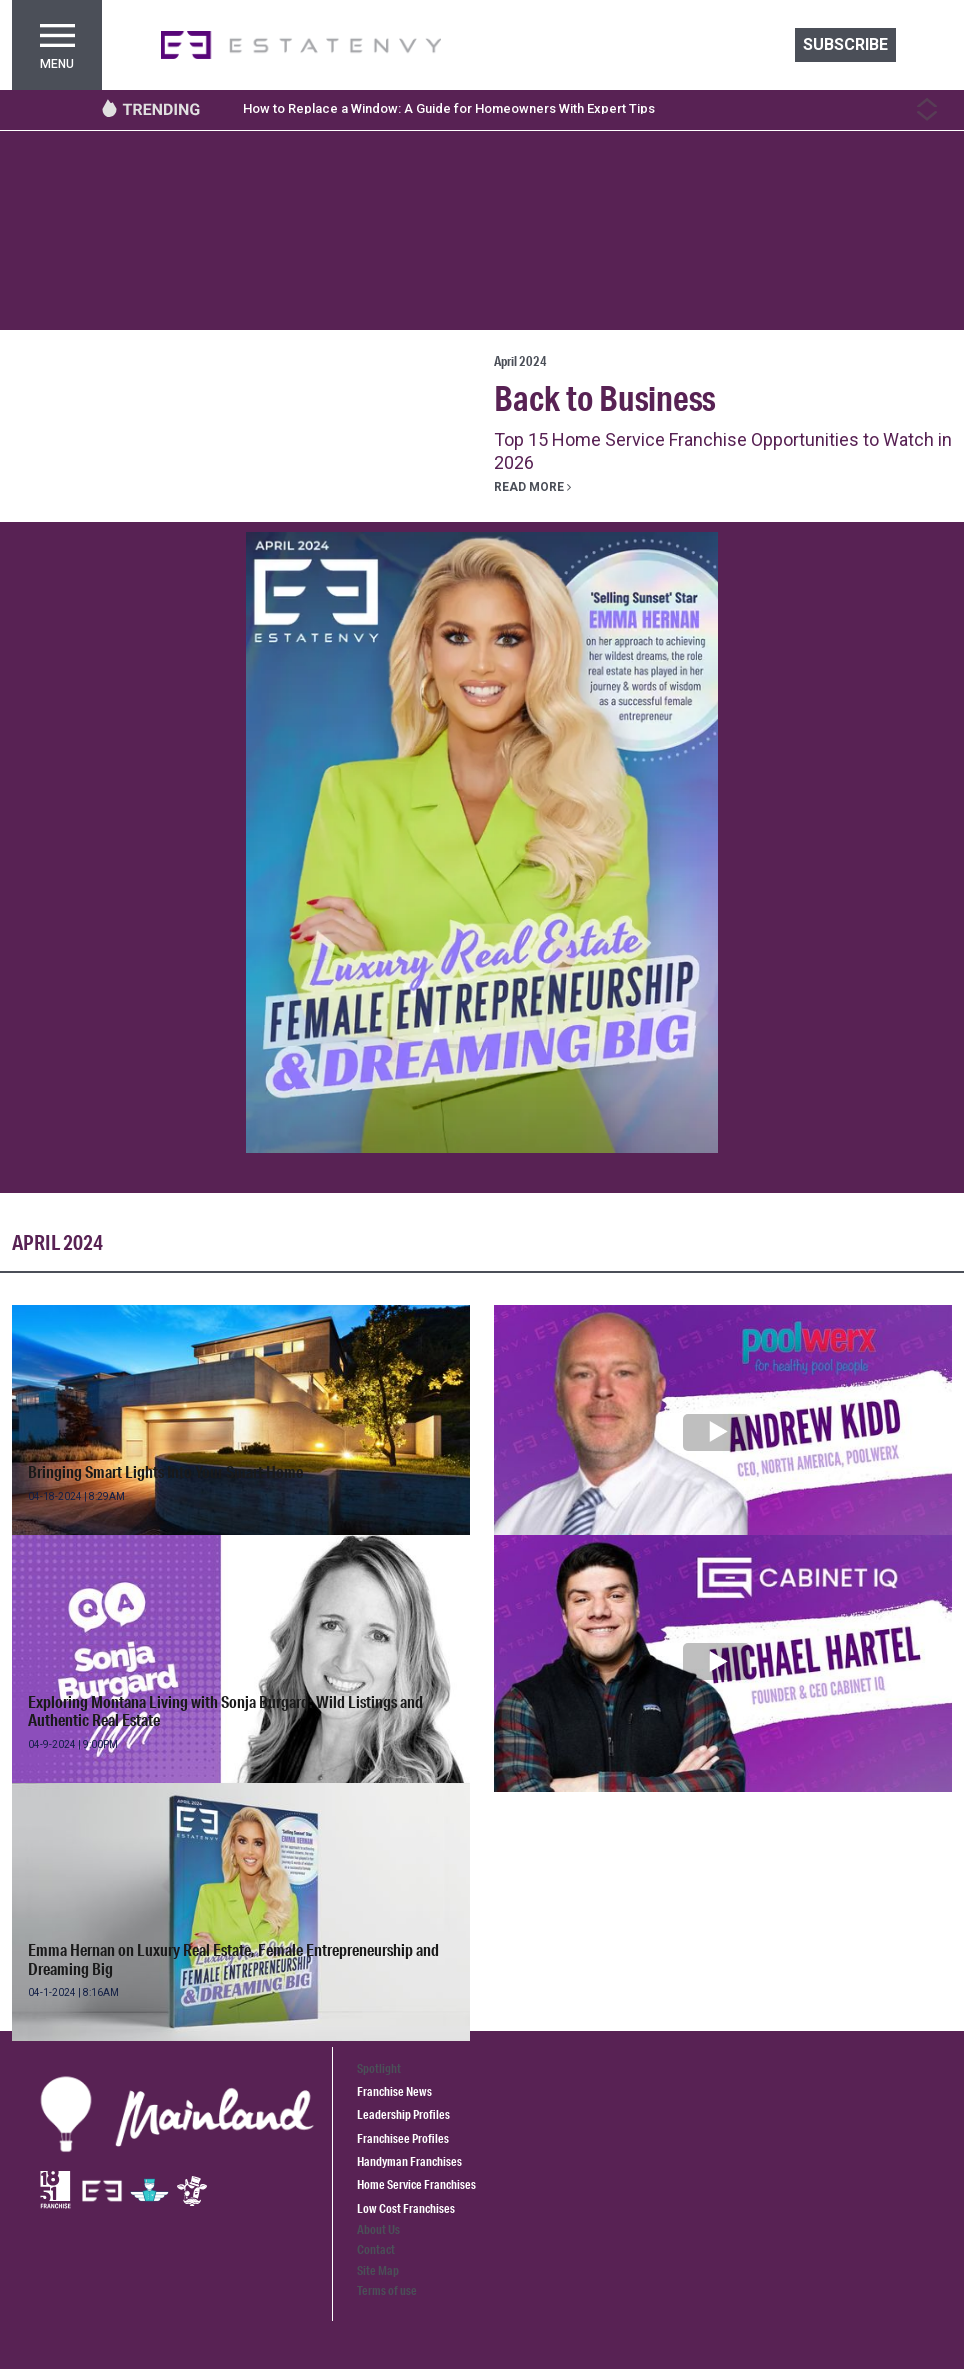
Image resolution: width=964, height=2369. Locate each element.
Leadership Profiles (403, 2114)
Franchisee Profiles (403, 2138)
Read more (532, 487)
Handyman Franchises (409, 2161)
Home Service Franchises (416, 2184)
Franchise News (394, 2091)
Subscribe (845, 44)
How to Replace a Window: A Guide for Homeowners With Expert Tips (449, 108)
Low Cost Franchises (406, 2208)
